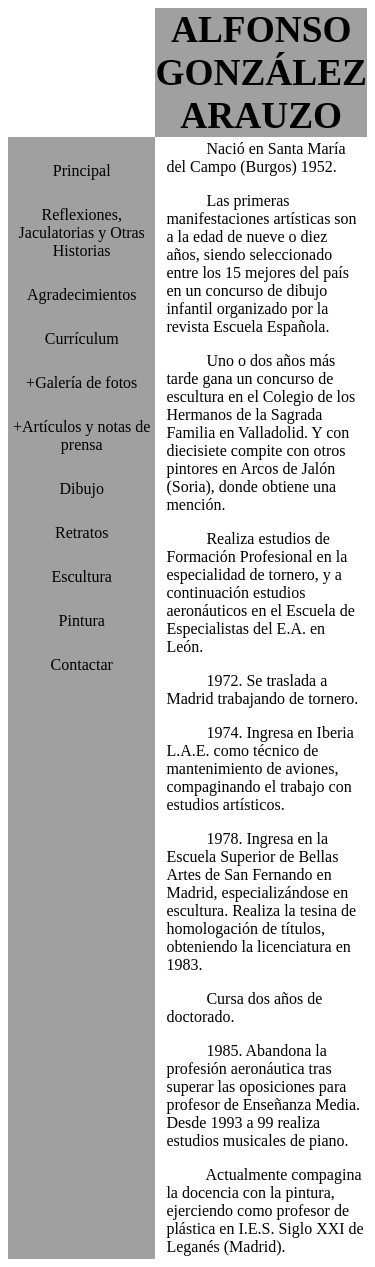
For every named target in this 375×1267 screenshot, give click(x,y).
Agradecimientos (81, 294)
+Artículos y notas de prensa (81, 435)
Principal (82, 170)
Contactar (82, 664)
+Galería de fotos (81, 382)
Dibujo (81, 488)
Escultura (82, 576)
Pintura (82, 620)
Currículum (82, 338)
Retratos (81, 532)
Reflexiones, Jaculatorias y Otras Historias (82, 232)
